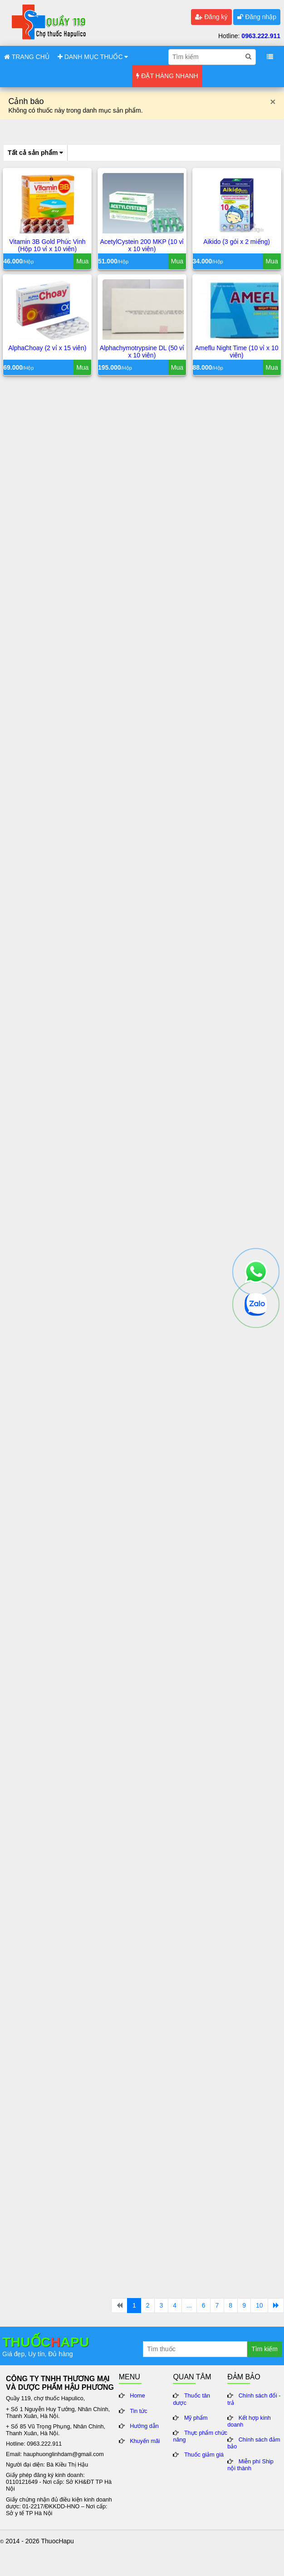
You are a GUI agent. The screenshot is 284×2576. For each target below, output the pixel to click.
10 (259, 2305)
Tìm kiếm (264, 2349)
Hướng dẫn (144, 2426)
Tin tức (138, 2411)
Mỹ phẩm (196, 2418)
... (189, 2305)
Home (137, 2396)
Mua (82, 261)
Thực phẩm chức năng (200, 2436)
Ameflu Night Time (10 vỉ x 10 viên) (237, 351)
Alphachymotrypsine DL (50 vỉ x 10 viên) (142, 351)
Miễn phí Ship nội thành (250, 2465)
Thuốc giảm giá (204, 2455)
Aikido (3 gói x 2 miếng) (236, 241)
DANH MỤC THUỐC (93, 56)
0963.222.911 (260, 36)
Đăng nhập (256, 16)
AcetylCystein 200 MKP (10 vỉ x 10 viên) (142, 245)
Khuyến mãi (145, 2441)
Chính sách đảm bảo (253, 2443)
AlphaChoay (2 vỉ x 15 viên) (47, 348)
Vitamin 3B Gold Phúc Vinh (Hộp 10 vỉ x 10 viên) (47, 245)
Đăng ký (211, 16)
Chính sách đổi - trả (253, 2399)
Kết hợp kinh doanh (249, 2421)
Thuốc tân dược (191, 2399)
